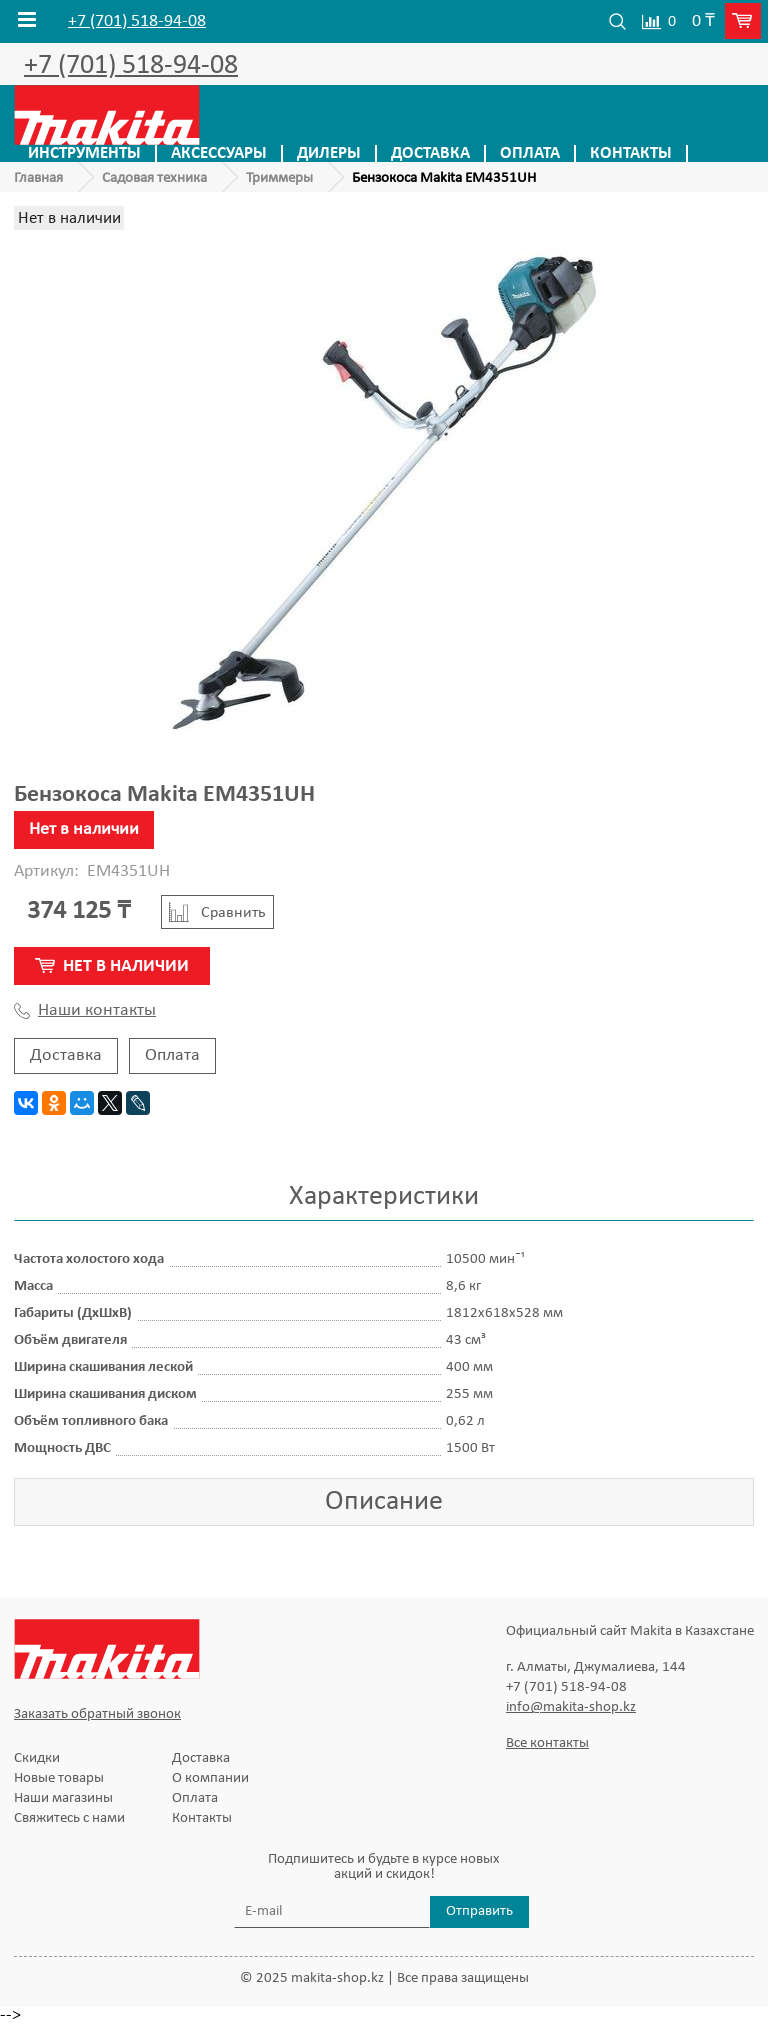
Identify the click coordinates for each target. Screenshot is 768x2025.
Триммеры (279, 178)
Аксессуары (219, 153)
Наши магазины (63, 1798)
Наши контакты (85, 1011)
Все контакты (547, 1743)
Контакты (631, 153)
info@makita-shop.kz (571, 1707)
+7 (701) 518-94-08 (137, 22)
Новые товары (59, 1778)
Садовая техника (154, 178)
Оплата (530, 153)
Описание (384, 1502)
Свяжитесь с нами (69, 1818)
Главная (38, 178)
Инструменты (84, 153)
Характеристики (384, 1197)
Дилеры (329, 153)
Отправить (479, 1911)
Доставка (430, 153)
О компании (210, 1778)
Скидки (37, 1758)
